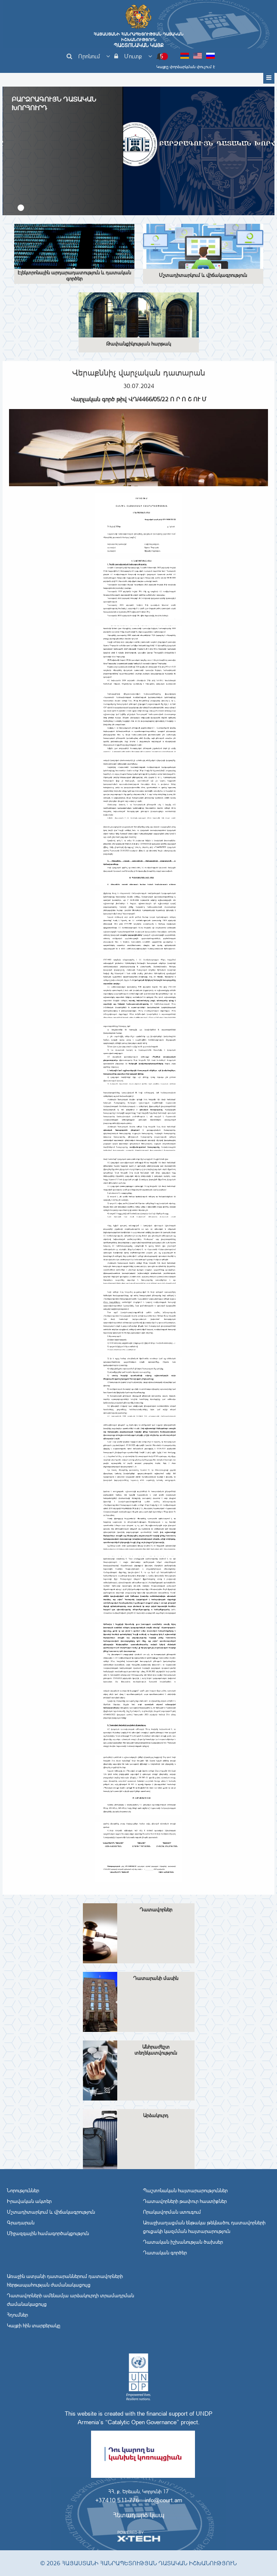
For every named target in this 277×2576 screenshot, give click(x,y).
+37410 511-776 (117, 2500)
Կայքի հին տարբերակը (33, 2326)
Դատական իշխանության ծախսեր (183, 2242)
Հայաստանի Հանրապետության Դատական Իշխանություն (139, 39)
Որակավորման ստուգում (172, 2212)
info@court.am (163, 2500)
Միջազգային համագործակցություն (48, 2233)
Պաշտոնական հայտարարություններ (185, 2191)
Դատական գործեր (165, 2253)
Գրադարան (20, 2223)
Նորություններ (23, 2191)
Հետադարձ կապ (138, 2515)
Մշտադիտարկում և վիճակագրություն (51, 2212)
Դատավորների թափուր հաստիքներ (185, 2201)
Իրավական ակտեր (29, 2201)
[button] (21, 208)
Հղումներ (17, 2315)
